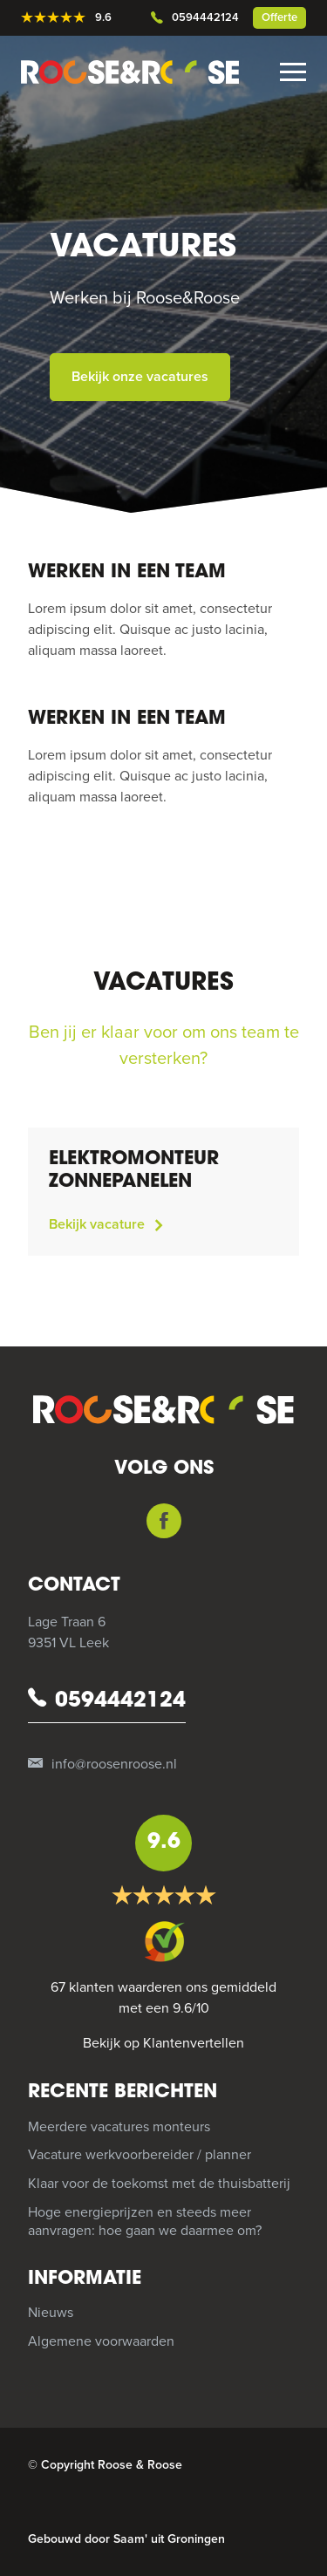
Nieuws (50, 2312)
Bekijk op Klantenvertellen (163, 2043)
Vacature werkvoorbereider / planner (139, 2155)
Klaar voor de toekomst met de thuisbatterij (159, 2183)
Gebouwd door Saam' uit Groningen (126, 2539)
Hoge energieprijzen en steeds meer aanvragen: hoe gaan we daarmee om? (145, 2221)
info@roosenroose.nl (102, 1764)
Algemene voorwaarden (101, 2341)
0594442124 (195, 18)
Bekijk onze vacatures (140, 376)
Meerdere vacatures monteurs (119, 2127)
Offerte (279, 17)
